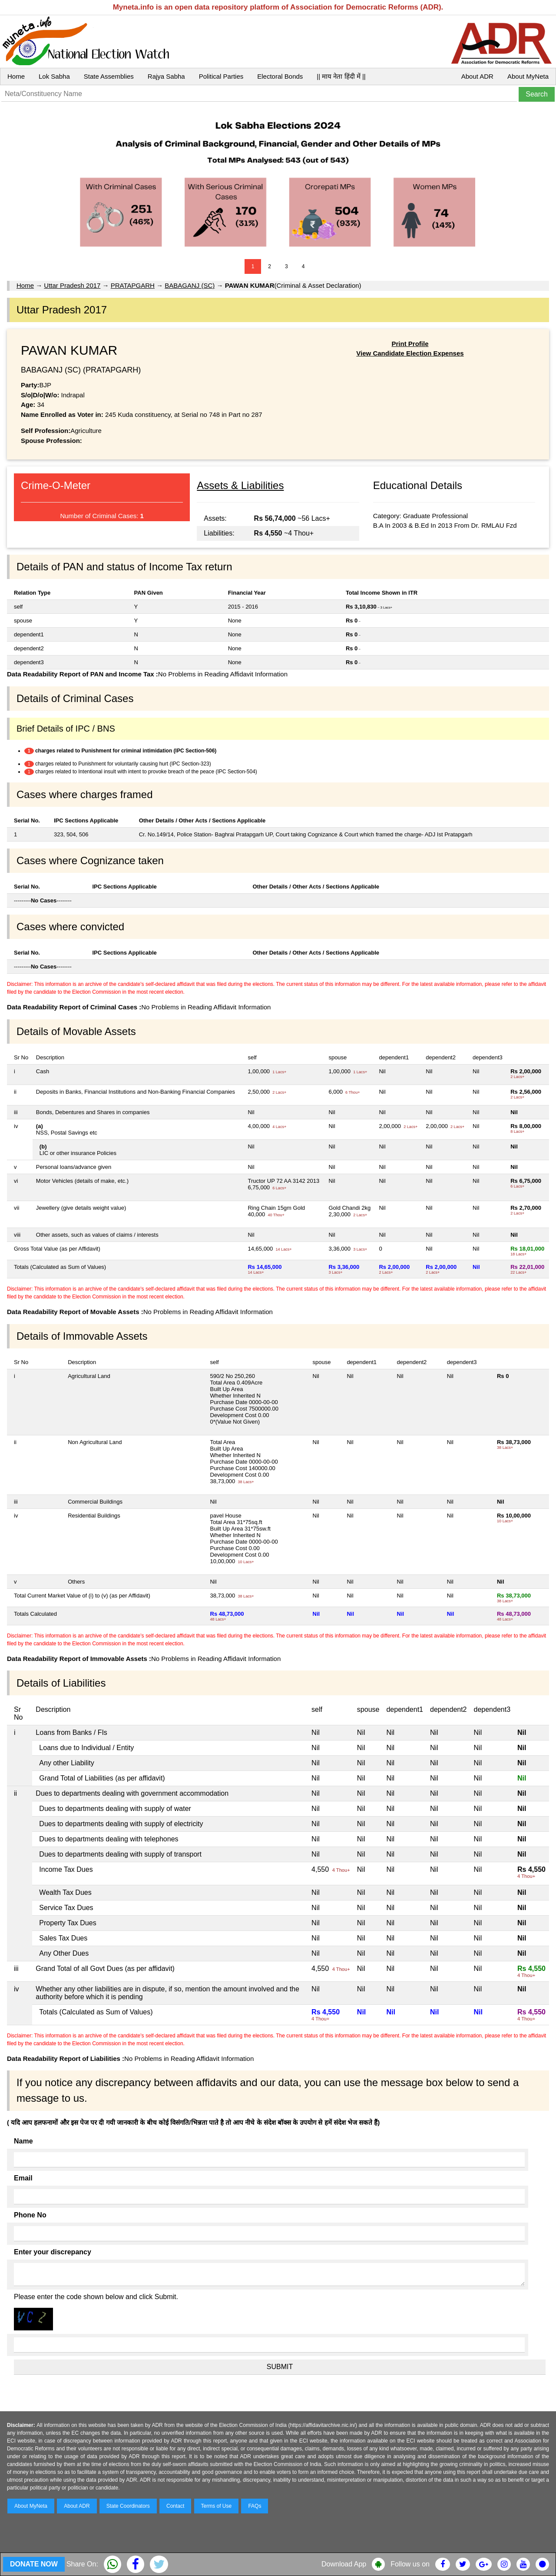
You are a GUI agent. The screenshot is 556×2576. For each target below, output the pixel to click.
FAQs (254, 2506)
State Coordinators (128, 2506)
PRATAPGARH (133, 285)
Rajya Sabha (166, 76)
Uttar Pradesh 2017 (72, 285)
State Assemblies (109, 76)
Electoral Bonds (280, 76)
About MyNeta (528, 76)
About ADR (477, 76)
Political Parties (221, 76)
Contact (175, 2506)
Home (16, 76)
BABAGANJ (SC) (190, 285)
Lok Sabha (54, 76)
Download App (343, 2564)
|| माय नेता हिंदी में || (341, 76)
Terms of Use (216, 2506)
